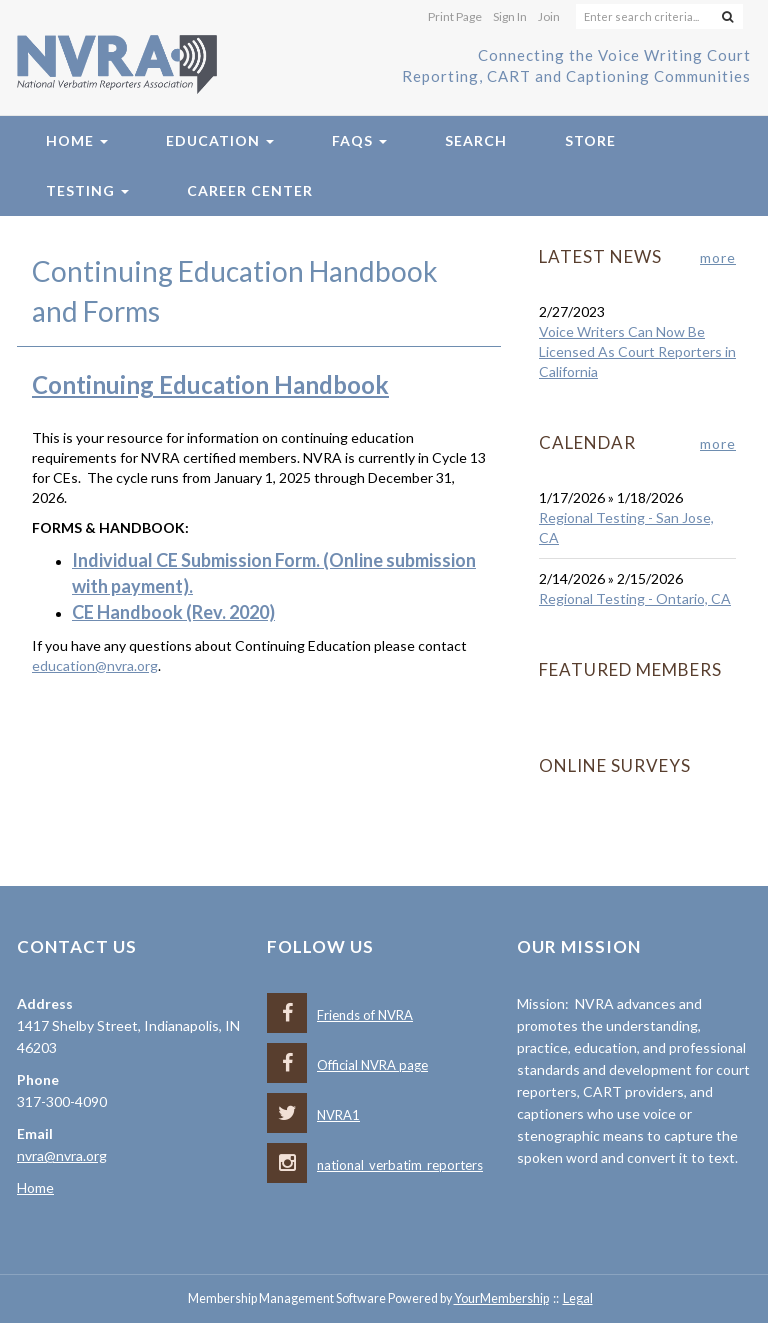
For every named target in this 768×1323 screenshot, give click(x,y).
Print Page (455, 16)
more (718, 257)
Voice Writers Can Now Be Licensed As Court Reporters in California (637, 351)
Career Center (250, 190)
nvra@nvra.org (62, 1155)
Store (590, 140)
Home (77, 140)
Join (549, 16)
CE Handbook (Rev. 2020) (173, 612)
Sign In (510, 16)
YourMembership (501, 1298)
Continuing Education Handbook (210, 384)
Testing (87, 190)
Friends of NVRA (340, 1015)
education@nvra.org (95, 665)
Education (220, 140)
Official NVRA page (347, 1065)
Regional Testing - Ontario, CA (635, 598)
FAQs (359, 140)
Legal (578, 1298)
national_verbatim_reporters (375, 1165)
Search (476, 140)
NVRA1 (313, 1115)
